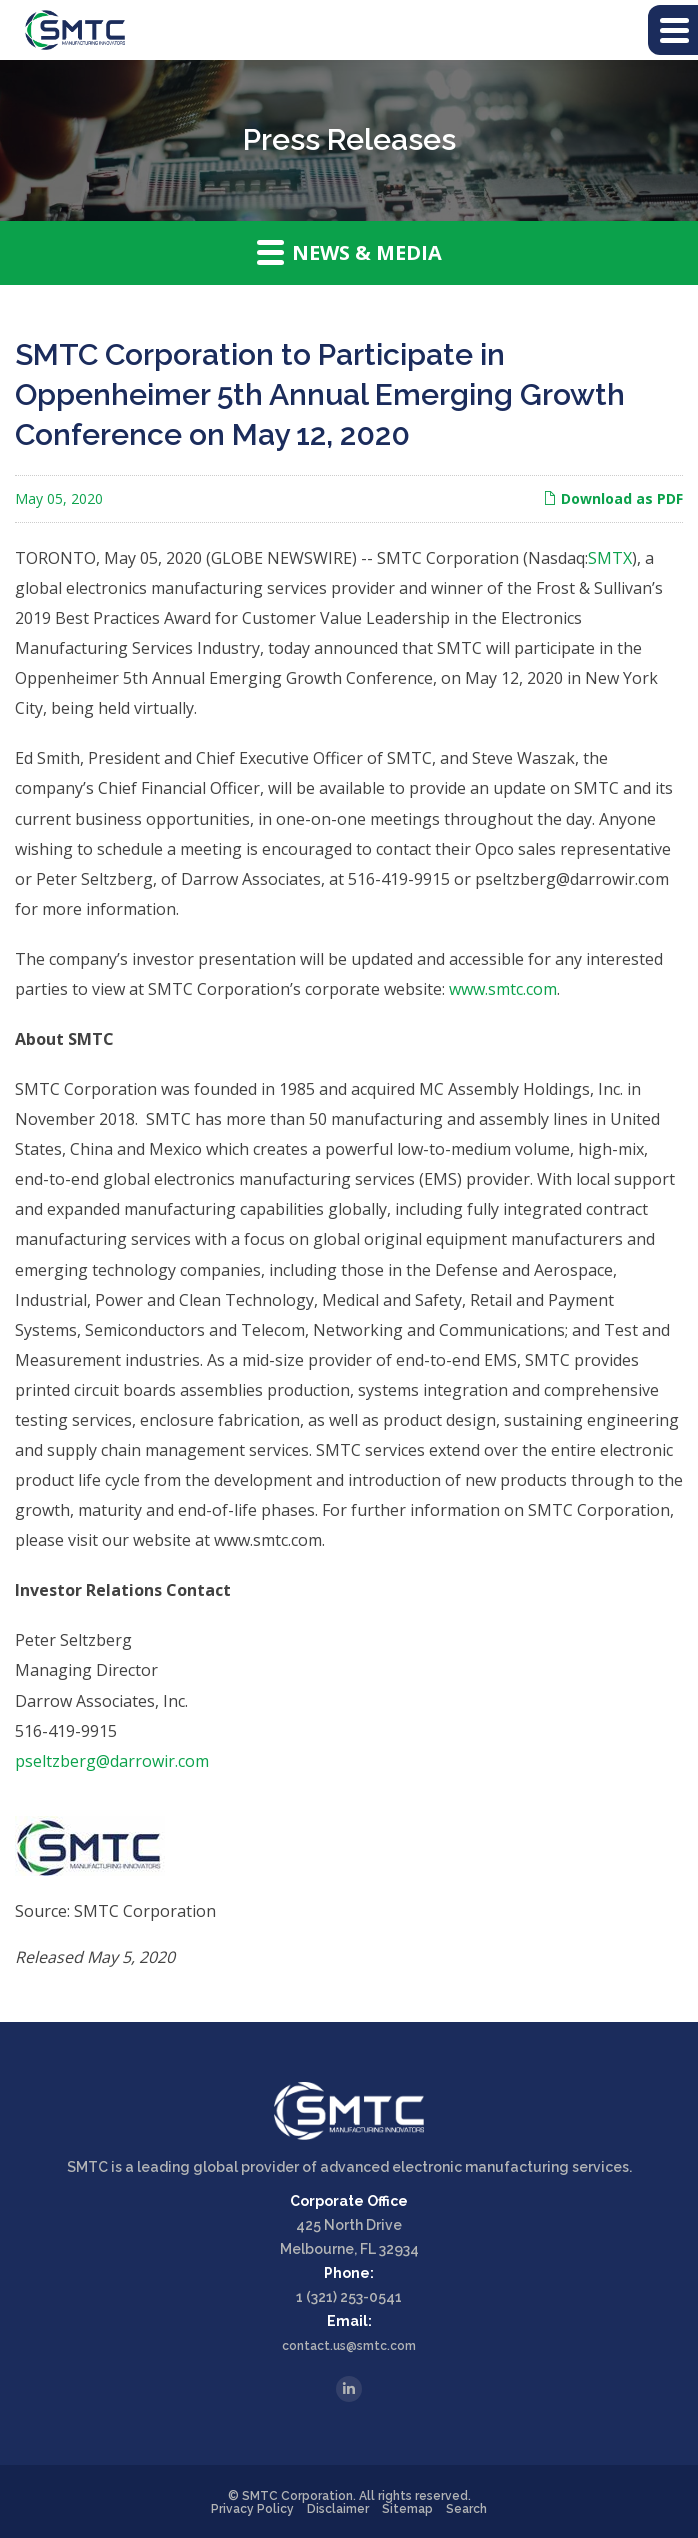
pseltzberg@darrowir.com (112, 1761)
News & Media (349, 252)
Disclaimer (338, 2509)
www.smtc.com (503, 989)
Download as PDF (613, 498)
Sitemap (407, 2509)
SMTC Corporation (297, 2496)
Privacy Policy (252, 2509)
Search (466, 2509)
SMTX (610, 558)
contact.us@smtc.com (349, 2346)
